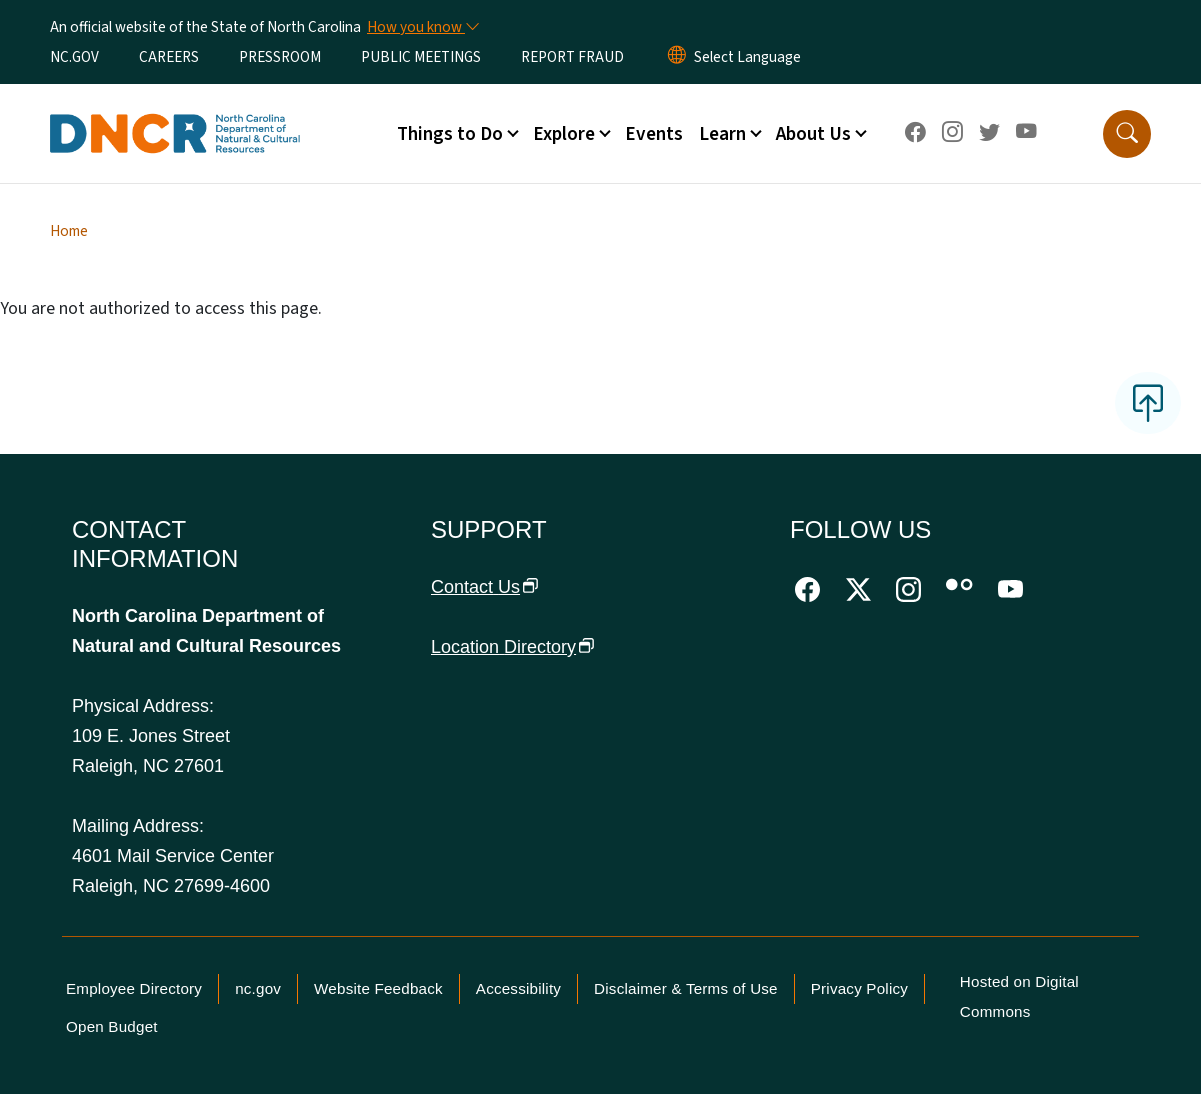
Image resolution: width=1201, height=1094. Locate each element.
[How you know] (422, 27)
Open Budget (112, 1026)
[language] (747, 57)
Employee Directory (134, 988)
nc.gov (258, 988)
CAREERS (169, 57)
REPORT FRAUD (572, 57)
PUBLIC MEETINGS (421, 57)
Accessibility (518, 988)
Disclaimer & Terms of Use (686, 988)
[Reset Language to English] (677, 57)
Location (513, 647)
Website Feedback (378, 988)
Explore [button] (564, 134)
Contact (485, 587)
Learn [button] (722, 134)
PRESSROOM (280, 57)
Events (654, 134)
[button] (1127, 134)
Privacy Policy (859, 988)
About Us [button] (813, 134)
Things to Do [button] (450, 134)
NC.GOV (74, 57)
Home (69, 231)
